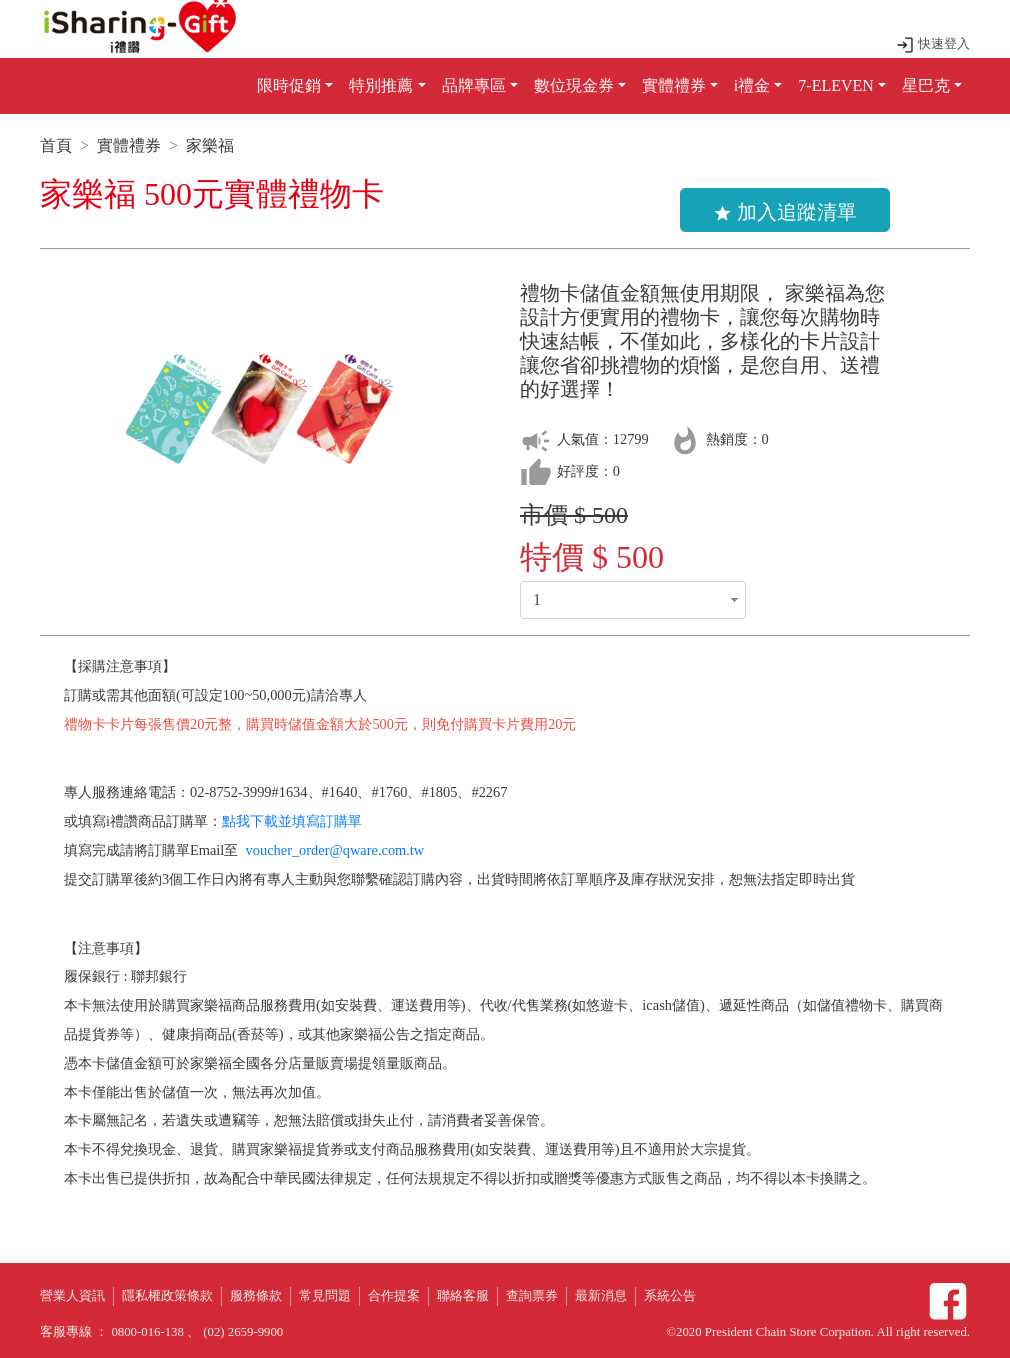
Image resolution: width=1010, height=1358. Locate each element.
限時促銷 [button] (289, 85)
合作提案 (394, 1296)
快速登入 (932, 44)
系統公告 (670, 1296)
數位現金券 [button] (574, 85)
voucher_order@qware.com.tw (335, 850)
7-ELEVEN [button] (836, 85)
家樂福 (210, 145)
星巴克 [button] (926, 85)
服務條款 (256, 1296)
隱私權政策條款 (167, 1296)
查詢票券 (532, 1296)
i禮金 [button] (752, 85)
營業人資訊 (72, 1296)
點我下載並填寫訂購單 (292, 821)
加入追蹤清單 (785, 212)
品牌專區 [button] (474, 85)
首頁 (56, 145)
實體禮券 (129, 145)
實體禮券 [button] (674, 85)
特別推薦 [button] (381, 85)
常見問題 (325, 1296)
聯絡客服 (463, 1296)
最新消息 (601, 1296)
